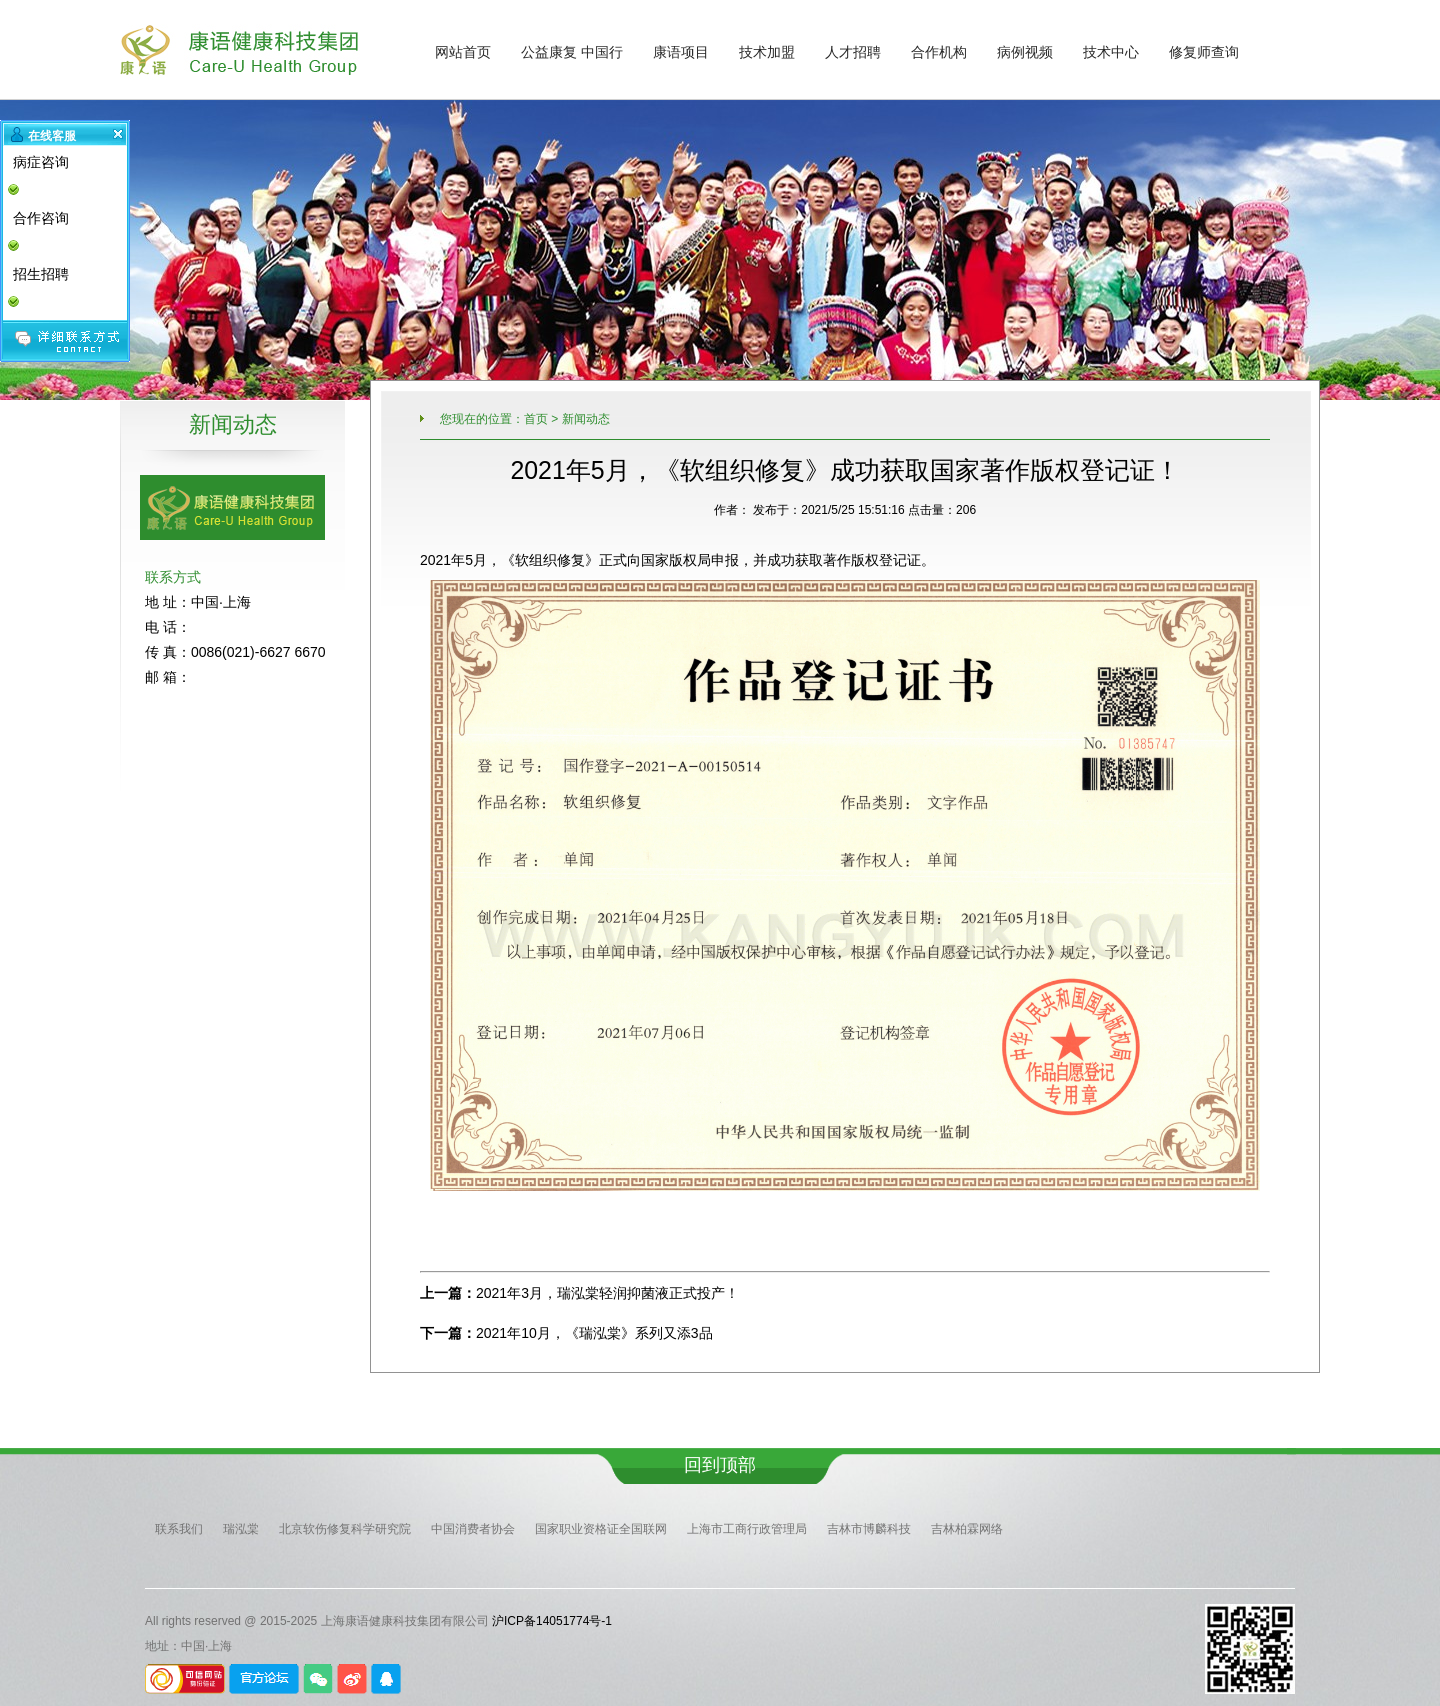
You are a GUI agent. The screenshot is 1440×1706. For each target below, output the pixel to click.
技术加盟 (767, 52)
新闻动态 (586, 419)
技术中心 (1111, 52)
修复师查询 (1204, 52)
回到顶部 (720, 1465)
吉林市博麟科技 (869, 1529)
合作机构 (939, 52)
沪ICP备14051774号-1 (552, 1621)
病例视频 (1025, 52)
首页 (536, 419)
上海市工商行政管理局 (747, 1529)
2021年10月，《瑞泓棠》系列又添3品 (594, 1333)
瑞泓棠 (241, 1529)
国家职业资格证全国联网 (601, 1529)
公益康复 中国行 (572, 52)
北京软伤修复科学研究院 (345, 1529)
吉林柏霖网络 (967, 1529)
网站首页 (463, 52)
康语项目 (681, 52)
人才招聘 (853, 52)
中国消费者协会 (473, 1529)
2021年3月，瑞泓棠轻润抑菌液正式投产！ (607, 1293)
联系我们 (179, 1529)
